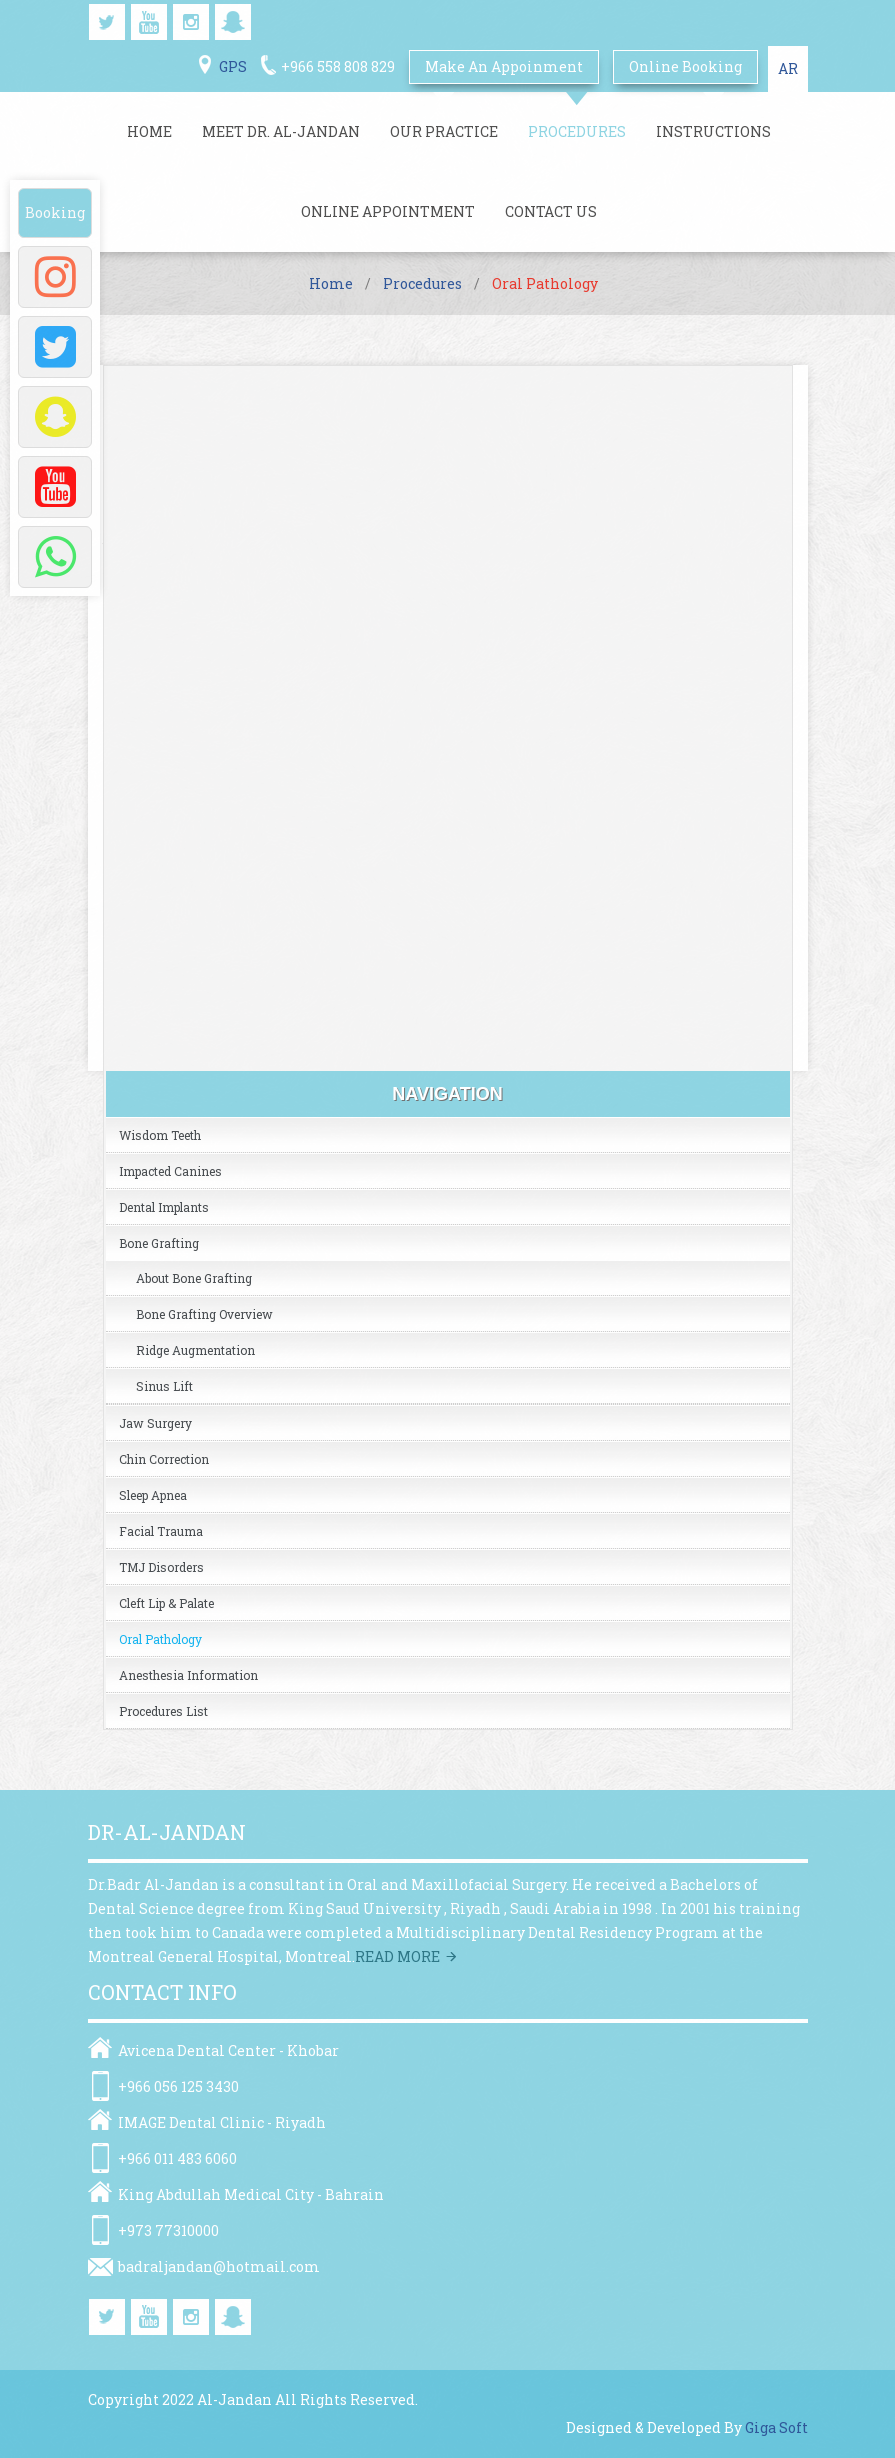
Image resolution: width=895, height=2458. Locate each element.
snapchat (233, 22)
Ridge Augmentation (195, 1350)
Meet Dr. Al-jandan (281, 131)
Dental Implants (164, 1207)
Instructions (713, 131)
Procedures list (163, 1711)
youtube (149, 22)
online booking (685, 66)
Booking (55, 212)
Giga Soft (776, 2427)
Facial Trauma (161, 1531)
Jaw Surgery (155, 1423)
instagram (191, 22)
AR (788, 68)
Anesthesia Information (188, 1675)
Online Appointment (388, 211)
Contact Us (551, 211)
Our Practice (444, 131)
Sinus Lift (164, 1386)
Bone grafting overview (204, 1314)
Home (149, 131)
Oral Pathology (160, 1639)
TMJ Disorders (161, 1567)
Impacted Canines (170, 1171)
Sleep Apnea (153, 1495)
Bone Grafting (159, 1243)
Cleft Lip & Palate (166, 1603)
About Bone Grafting (194, 1278)
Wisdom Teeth (160, 1135)
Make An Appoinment (504, 66)
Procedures (577, 131)
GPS (233, 66)
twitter (107, 22)
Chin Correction (164, 1459)
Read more (397, 1956)
